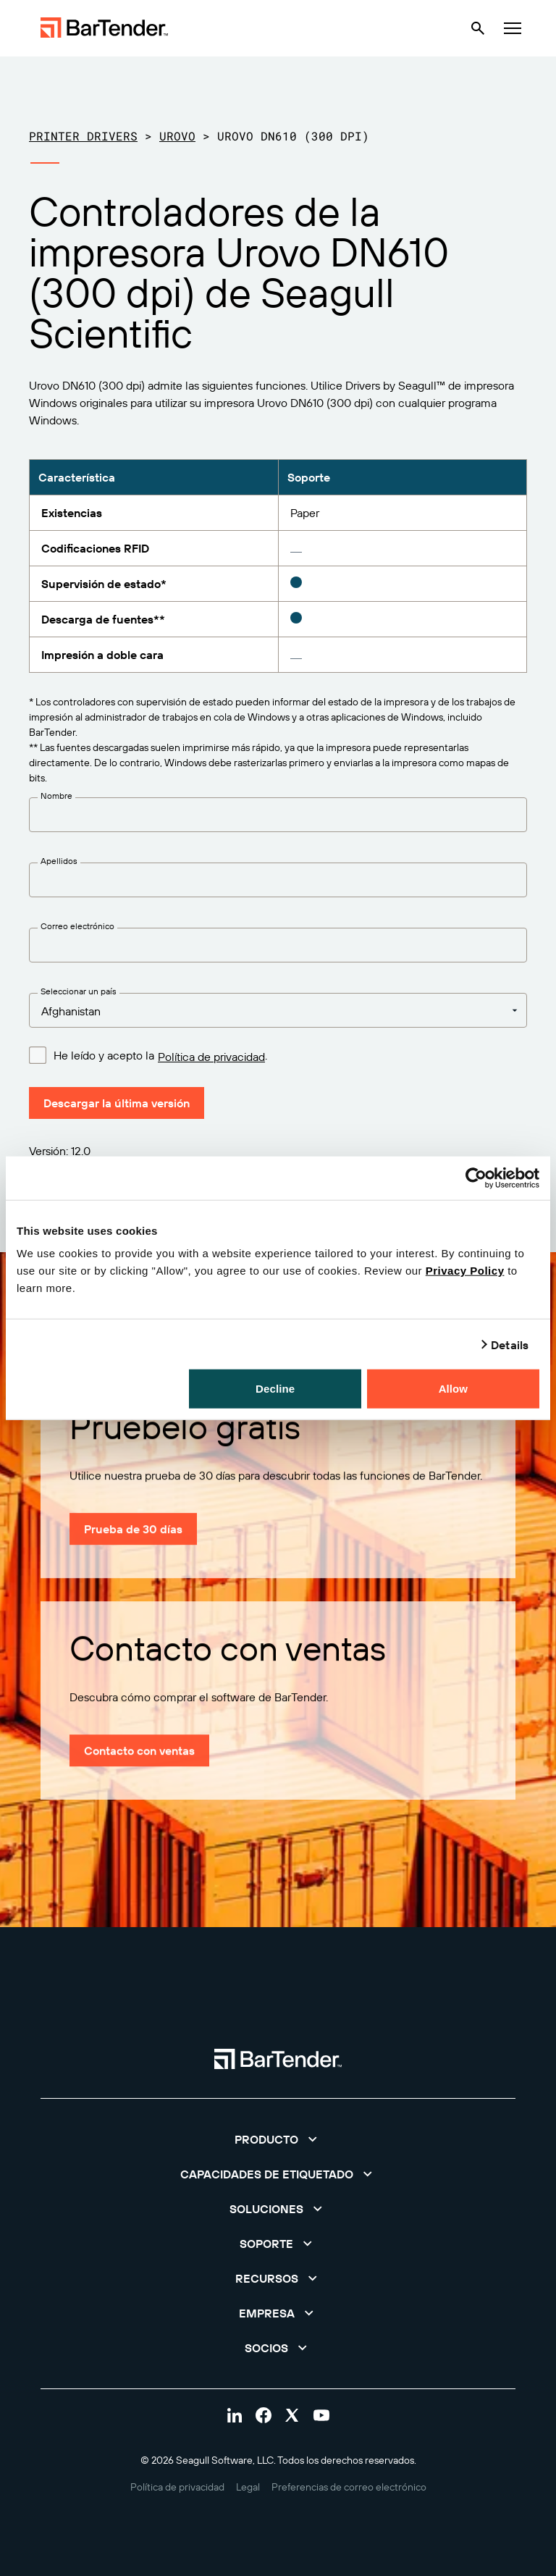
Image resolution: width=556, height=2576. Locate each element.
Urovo (177, 135)
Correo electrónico (77, 925)
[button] (278, 2139)
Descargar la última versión (116, 1103)
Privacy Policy (465, 1270)
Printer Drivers (83, 135)
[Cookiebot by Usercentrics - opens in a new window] (476, 1177)
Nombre (56, 795)
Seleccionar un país (79, 991)
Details (509, 1344)
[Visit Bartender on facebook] (263, 2415)
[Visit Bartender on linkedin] (234, 2415)
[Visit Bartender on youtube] (321, 2415)
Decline (275, 1389)
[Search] (477, 28)
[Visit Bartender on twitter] (292, 2415)
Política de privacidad (211, 1056)
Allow (453, 1389)
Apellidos (59, 860)
